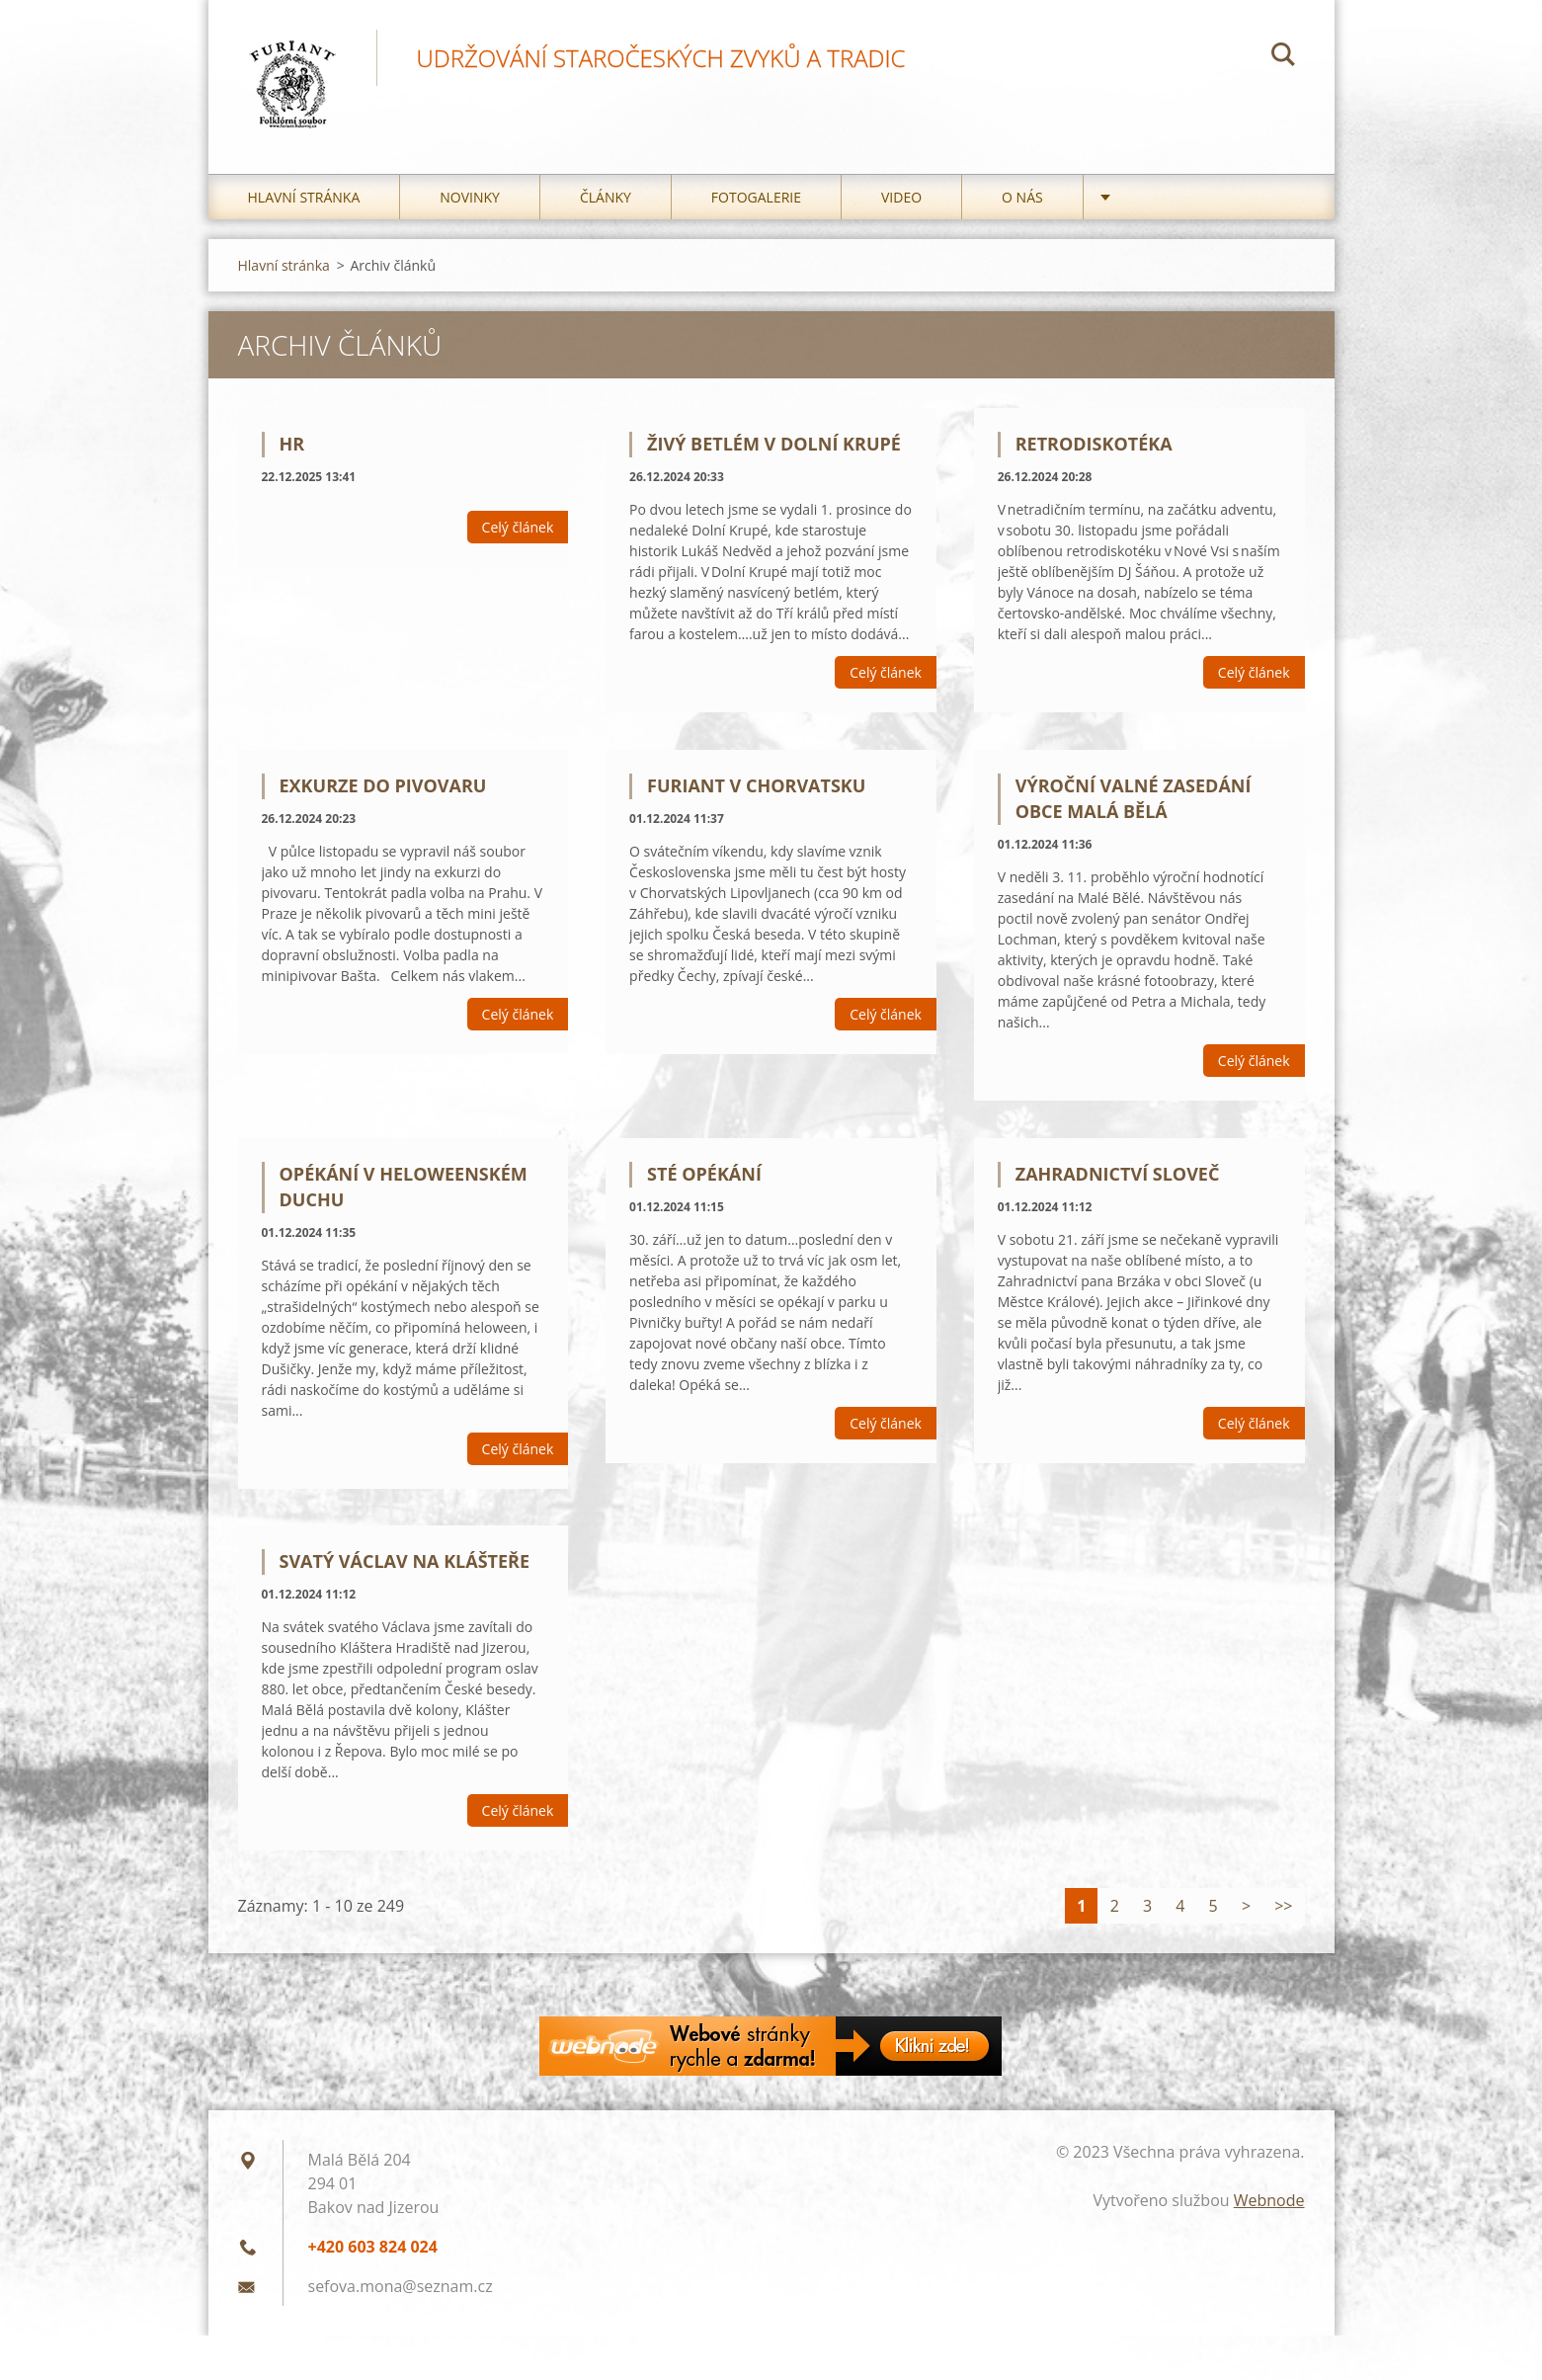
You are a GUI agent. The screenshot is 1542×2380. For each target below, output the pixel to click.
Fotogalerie (756, 197)
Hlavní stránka (304, 197)
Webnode (1269, 2200)
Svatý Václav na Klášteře (405, 1561)
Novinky (470, 197)
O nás (1022, 197)
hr (292, 443)
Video (901, 197)
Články (605, 197)
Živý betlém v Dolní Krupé (774, 443)
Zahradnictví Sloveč (1117, 1174)
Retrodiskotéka (1094, 443)
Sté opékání (704, 1174)
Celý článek (518, 527)
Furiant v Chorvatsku (756, 785)
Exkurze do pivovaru (383, 785)
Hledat (1283, 57)
